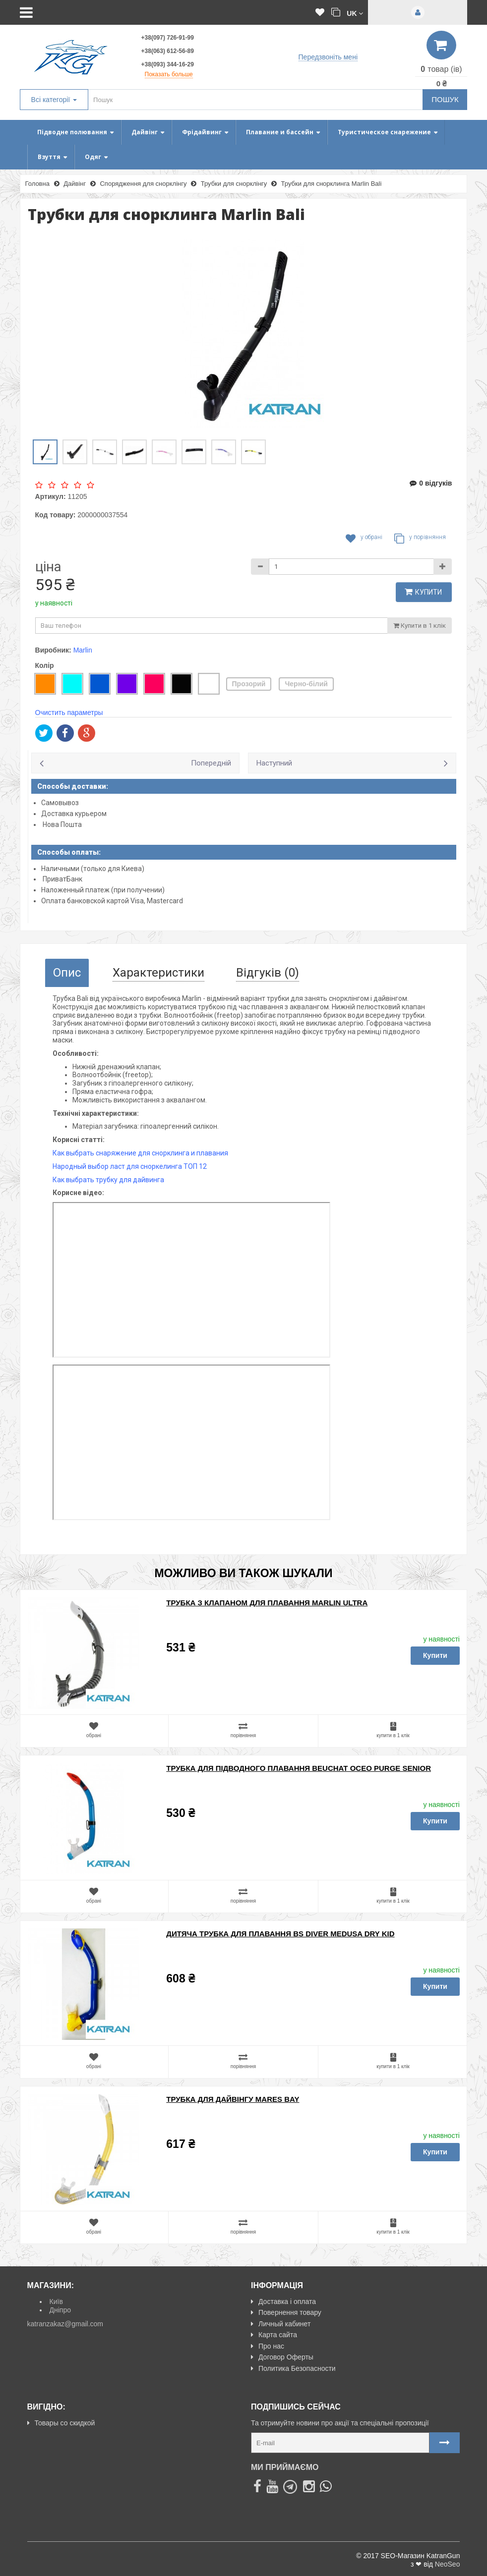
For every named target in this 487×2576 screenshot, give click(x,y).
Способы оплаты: (69, 852)
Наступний (274, 763)
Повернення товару (286, 2312)
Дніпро (60, 2310)
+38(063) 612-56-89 (167, 51)
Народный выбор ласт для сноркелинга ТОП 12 (130, 1166)
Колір (44, 665)
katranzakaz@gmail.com (65, 2324)
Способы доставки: (72, 786)
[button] (355, 12)
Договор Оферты (282, 2357)
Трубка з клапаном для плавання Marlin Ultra (266, 1602)
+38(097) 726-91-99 (167, 37)
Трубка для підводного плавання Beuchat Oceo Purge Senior (298, 1768)
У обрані (364, 539)
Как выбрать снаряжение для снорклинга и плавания (140, 1153)
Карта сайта (274, 2335)
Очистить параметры (69, 712)
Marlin (82, 650)
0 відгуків (431, 483)
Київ (56, 2301)
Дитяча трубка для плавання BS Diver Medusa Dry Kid (280, 1933)
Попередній (211, 763)
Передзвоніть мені (328, 57)
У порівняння (420, 539)
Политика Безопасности (293, 2368)
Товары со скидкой (61, 2423)
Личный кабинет (280, 2324)
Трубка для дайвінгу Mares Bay (232, 2099)
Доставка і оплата (283, 2301)
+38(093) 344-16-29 (167, 64)
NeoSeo (447, 2564)
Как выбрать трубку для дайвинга (108, 1180)
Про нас (267, 2346)
